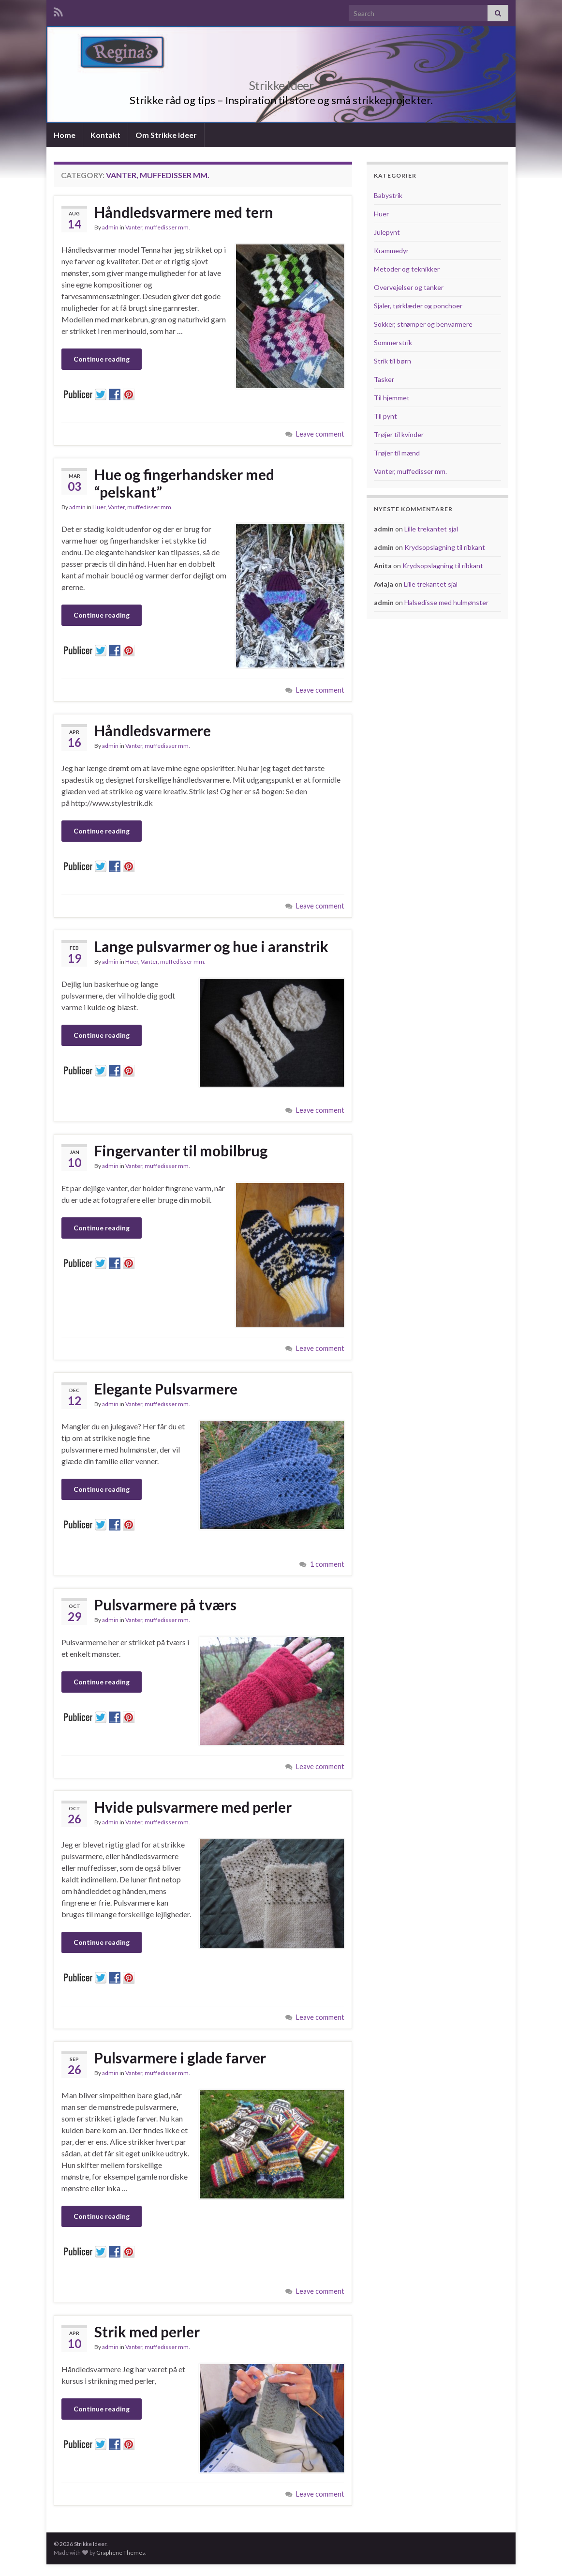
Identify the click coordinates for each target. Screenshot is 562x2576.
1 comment (327, 1564)
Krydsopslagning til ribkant (444, 547)
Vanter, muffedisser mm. (157, 227)
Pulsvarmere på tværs (165, 1604)
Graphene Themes (120, 2552)
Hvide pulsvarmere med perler (193, 1807)
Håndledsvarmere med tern (183, 212)
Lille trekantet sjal (431, 529)
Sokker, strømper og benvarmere (423, 324)
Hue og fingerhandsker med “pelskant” (184, 483)
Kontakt (105, 134)
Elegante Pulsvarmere (165, 1388)
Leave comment (320, 434)
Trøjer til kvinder (399, 434)
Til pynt (385, 416)
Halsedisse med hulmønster (446, 602)
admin (110, 227)
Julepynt (387, 232)
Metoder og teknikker (407, 269)
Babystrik (388, 195)
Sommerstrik (393, 342)
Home (64, 134)
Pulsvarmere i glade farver (180, 2057)
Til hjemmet (392, 398)
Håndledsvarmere (152, 730)
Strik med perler (147, 2331)
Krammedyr (391, 250)
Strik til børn (392, 361)
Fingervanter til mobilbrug (180, 1150)
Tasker (384, 379)
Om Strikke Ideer (166, 134)
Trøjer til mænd (397, 453)
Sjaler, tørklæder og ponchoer (418, 306)
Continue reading (102, 359)
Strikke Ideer (281, 84)
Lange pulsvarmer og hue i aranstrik (211, 946)
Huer (98, 507)
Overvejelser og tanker (409, 287)
